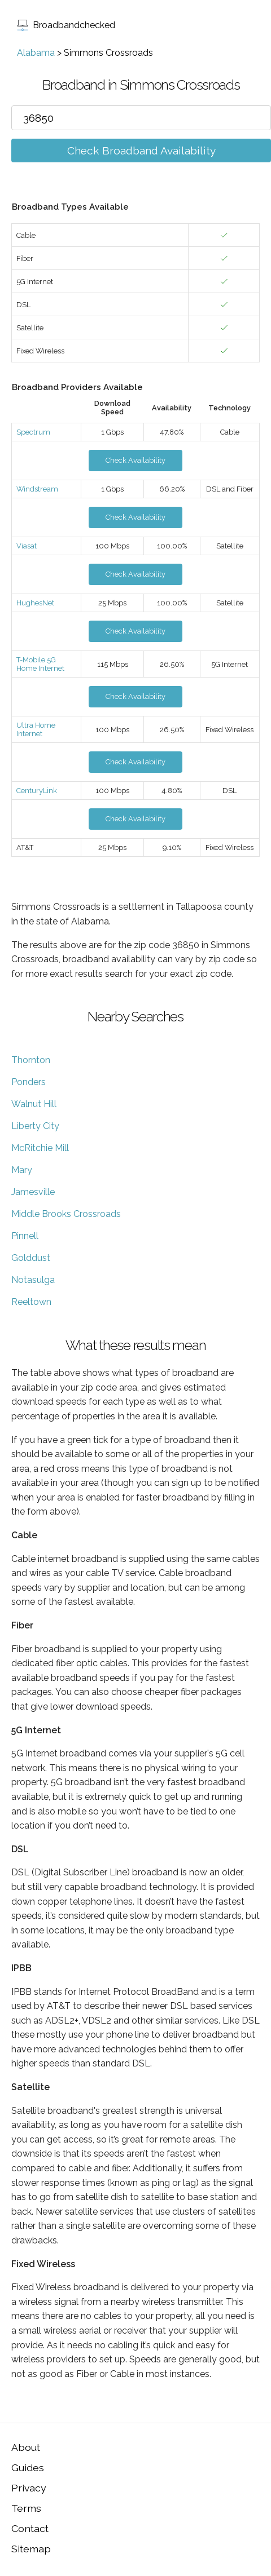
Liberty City (35, 1126)
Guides (27, 2467)
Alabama (36, 52)
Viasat (26, 546)
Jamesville (33, 1192)
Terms (26, 2508)
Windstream (37, 489)
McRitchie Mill (40, 1148)
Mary (21, 1170)
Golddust (30, 1257)
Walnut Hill (33, 1104)
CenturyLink (36, 790)
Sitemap (31, 2549)
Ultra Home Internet (35, 729)
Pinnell (24, 1236)
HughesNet (35, 603)
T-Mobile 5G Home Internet (40, 664)
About (25, 2447)
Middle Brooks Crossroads (66, 1214)
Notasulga (33, 1279)
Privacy (28, 2488)
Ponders (28, 1082)
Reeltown (31, 1301)
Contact (30, 2528)
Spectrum (33, 432)
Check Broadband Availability (141, 150)
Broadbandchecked (66, 25)
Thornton (30, 1060)
